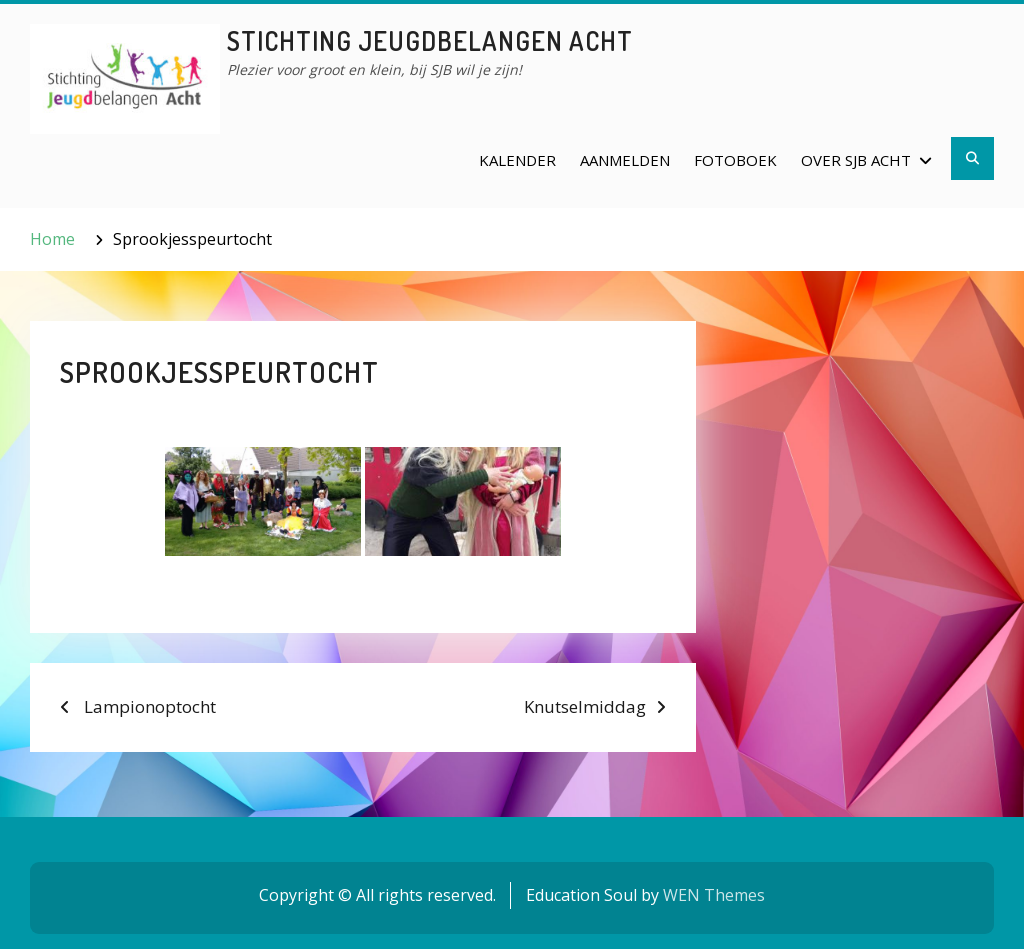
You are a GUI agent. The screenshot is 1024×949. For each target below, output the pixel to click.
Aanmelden (625, 160)
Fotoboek (735, 160)
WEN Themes (714, 895)
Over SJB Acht (856, 160)
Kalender (517, 160)
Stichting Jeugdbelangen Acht (430, 40)
